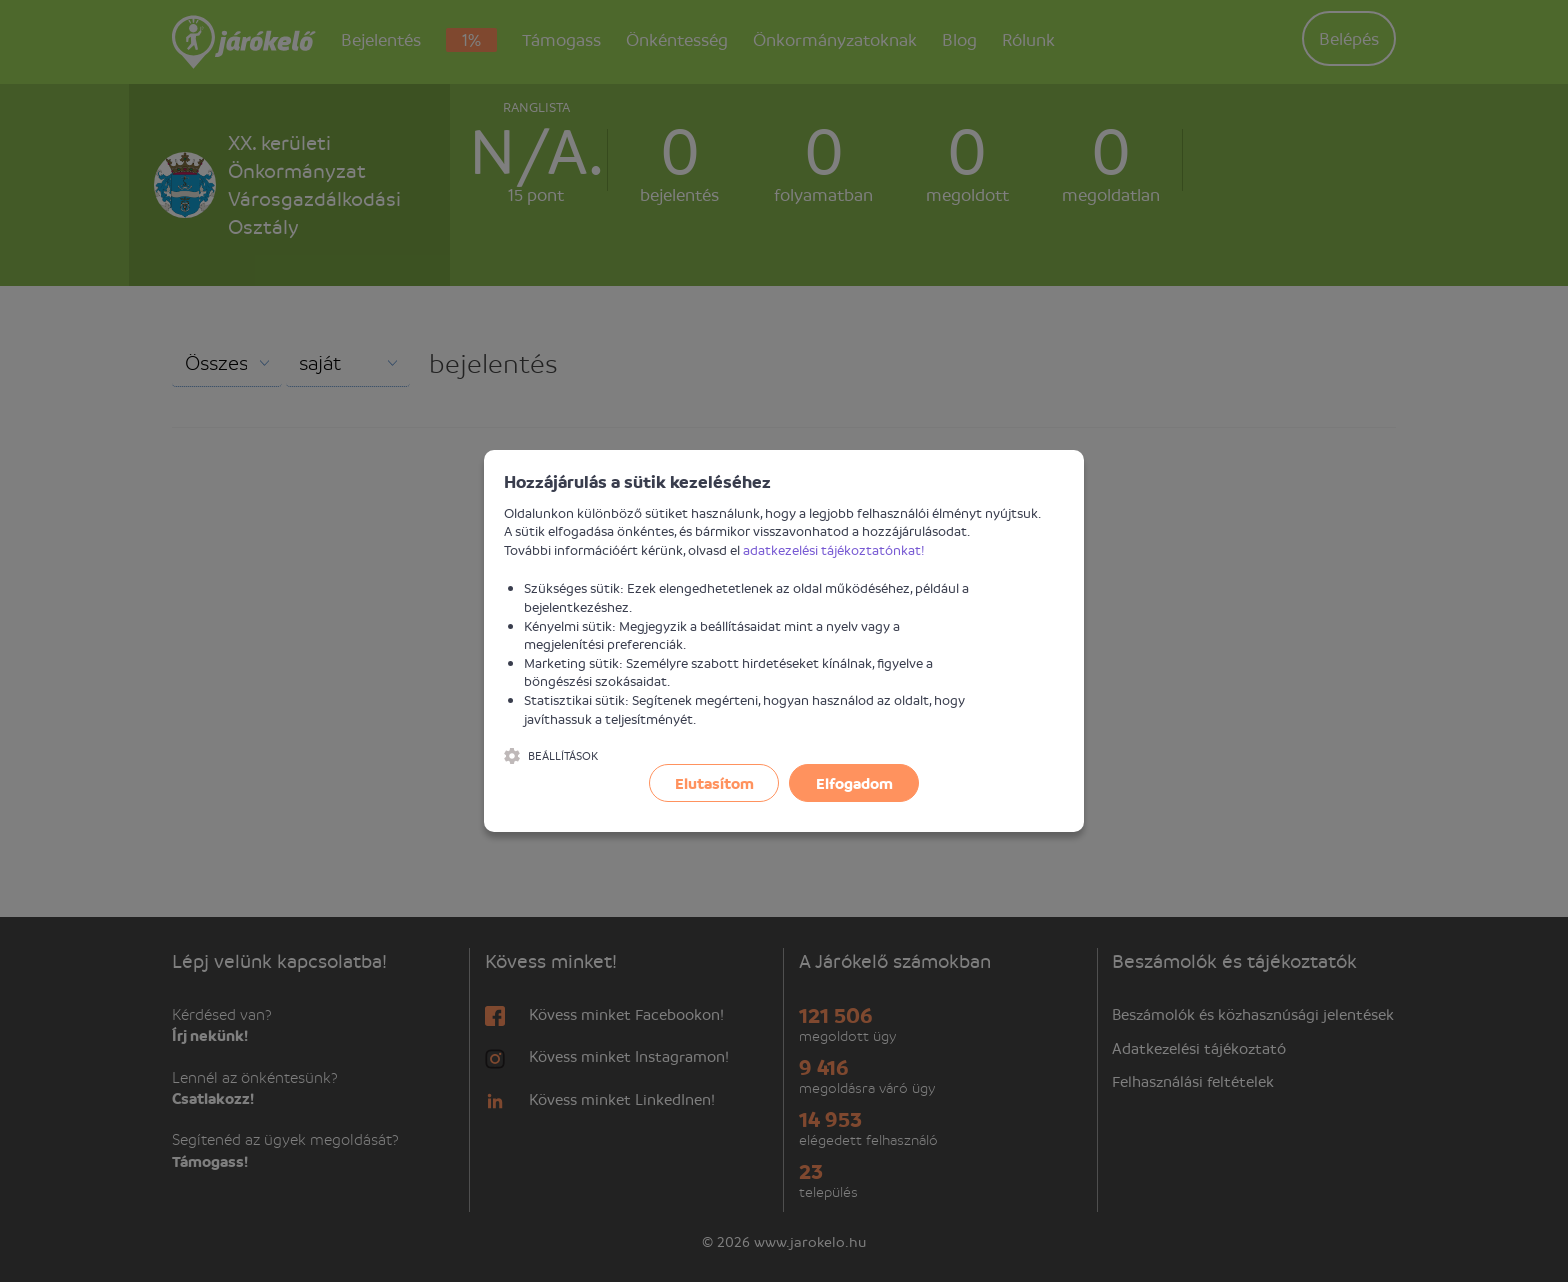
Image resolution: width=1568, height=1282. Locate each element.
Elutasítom (714, 783)
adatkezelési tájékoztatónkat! (834, 549)
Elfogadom (854, 783)
